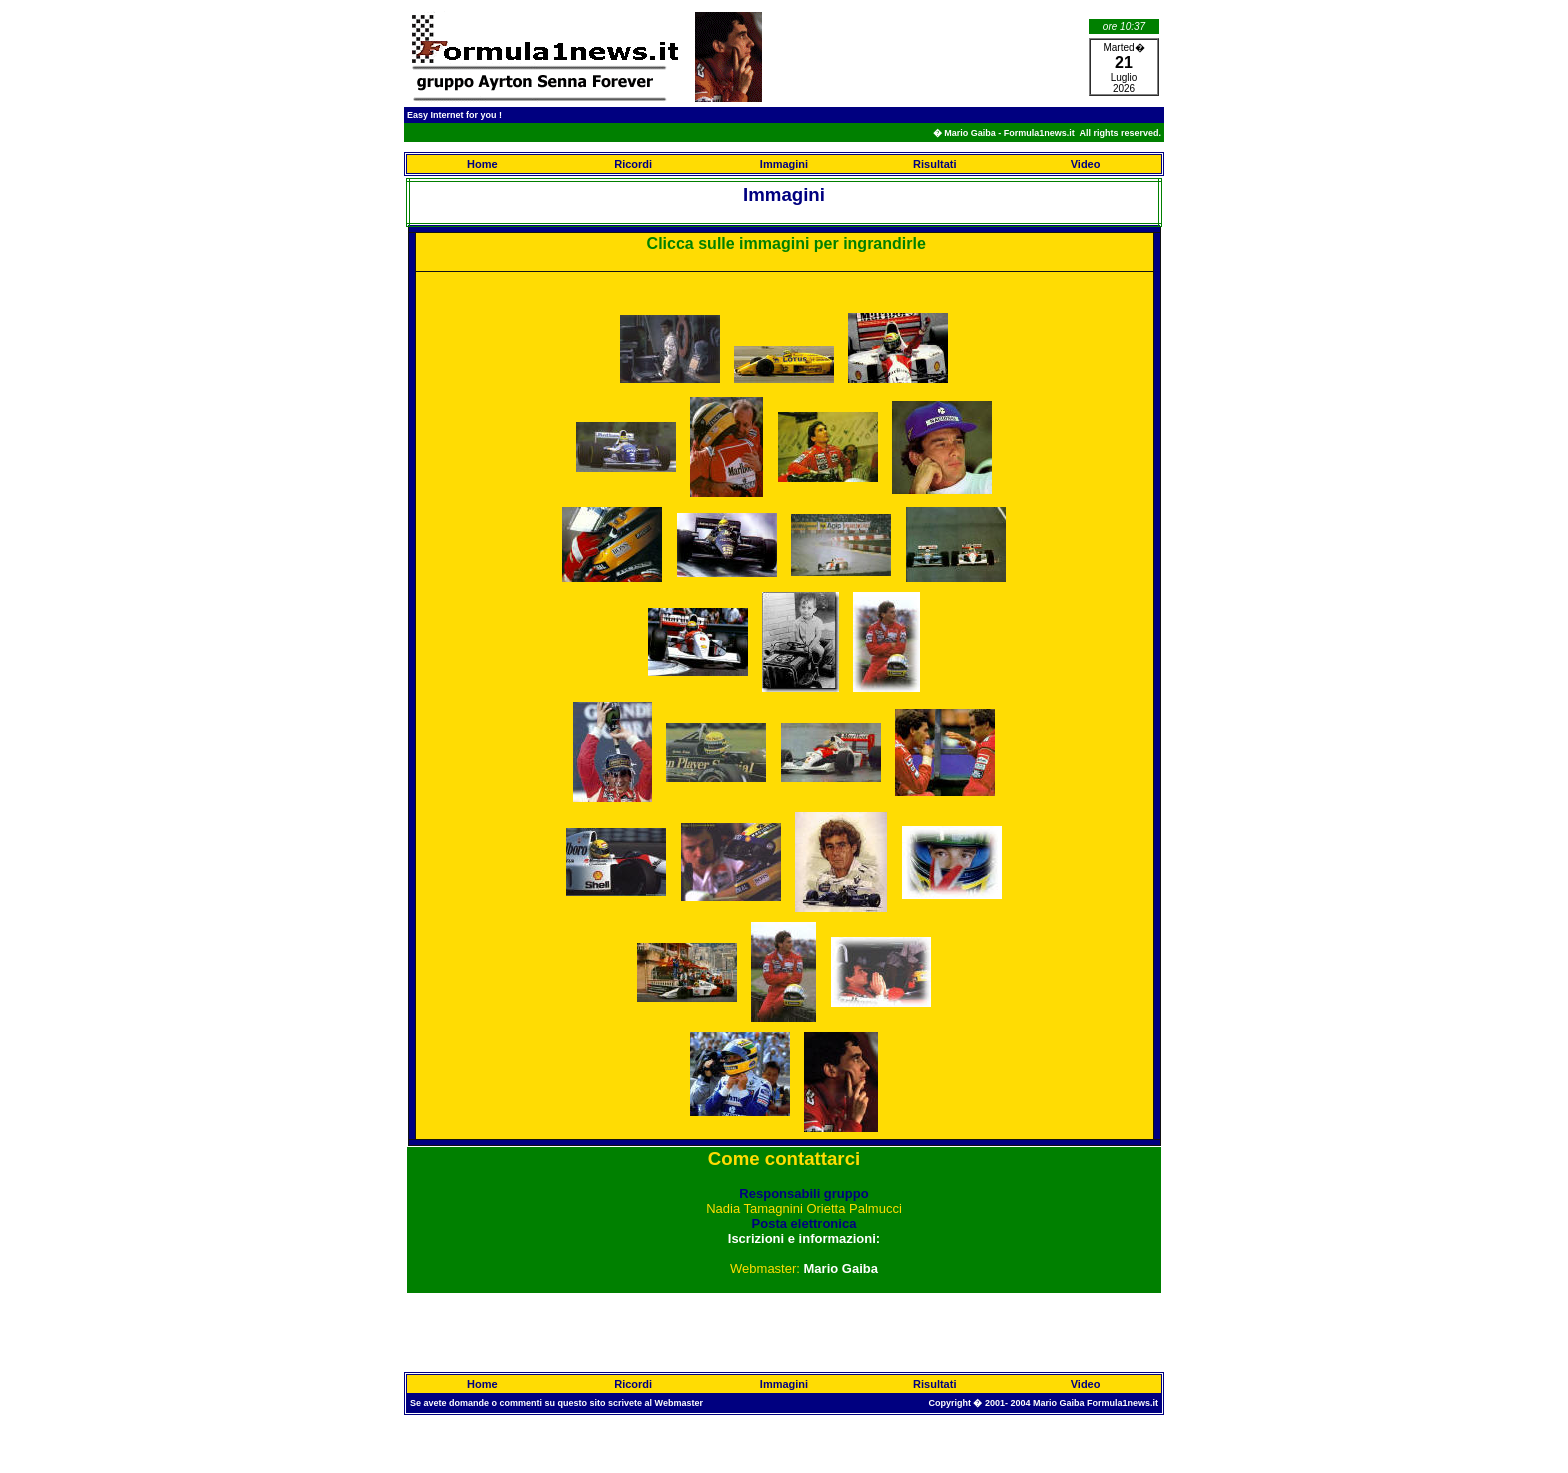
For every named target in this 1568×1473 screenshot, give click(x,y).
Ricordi (633, 164)
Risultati (934, 164)
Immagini (784, 164)
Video (1086, 164)
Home (482, 164)
